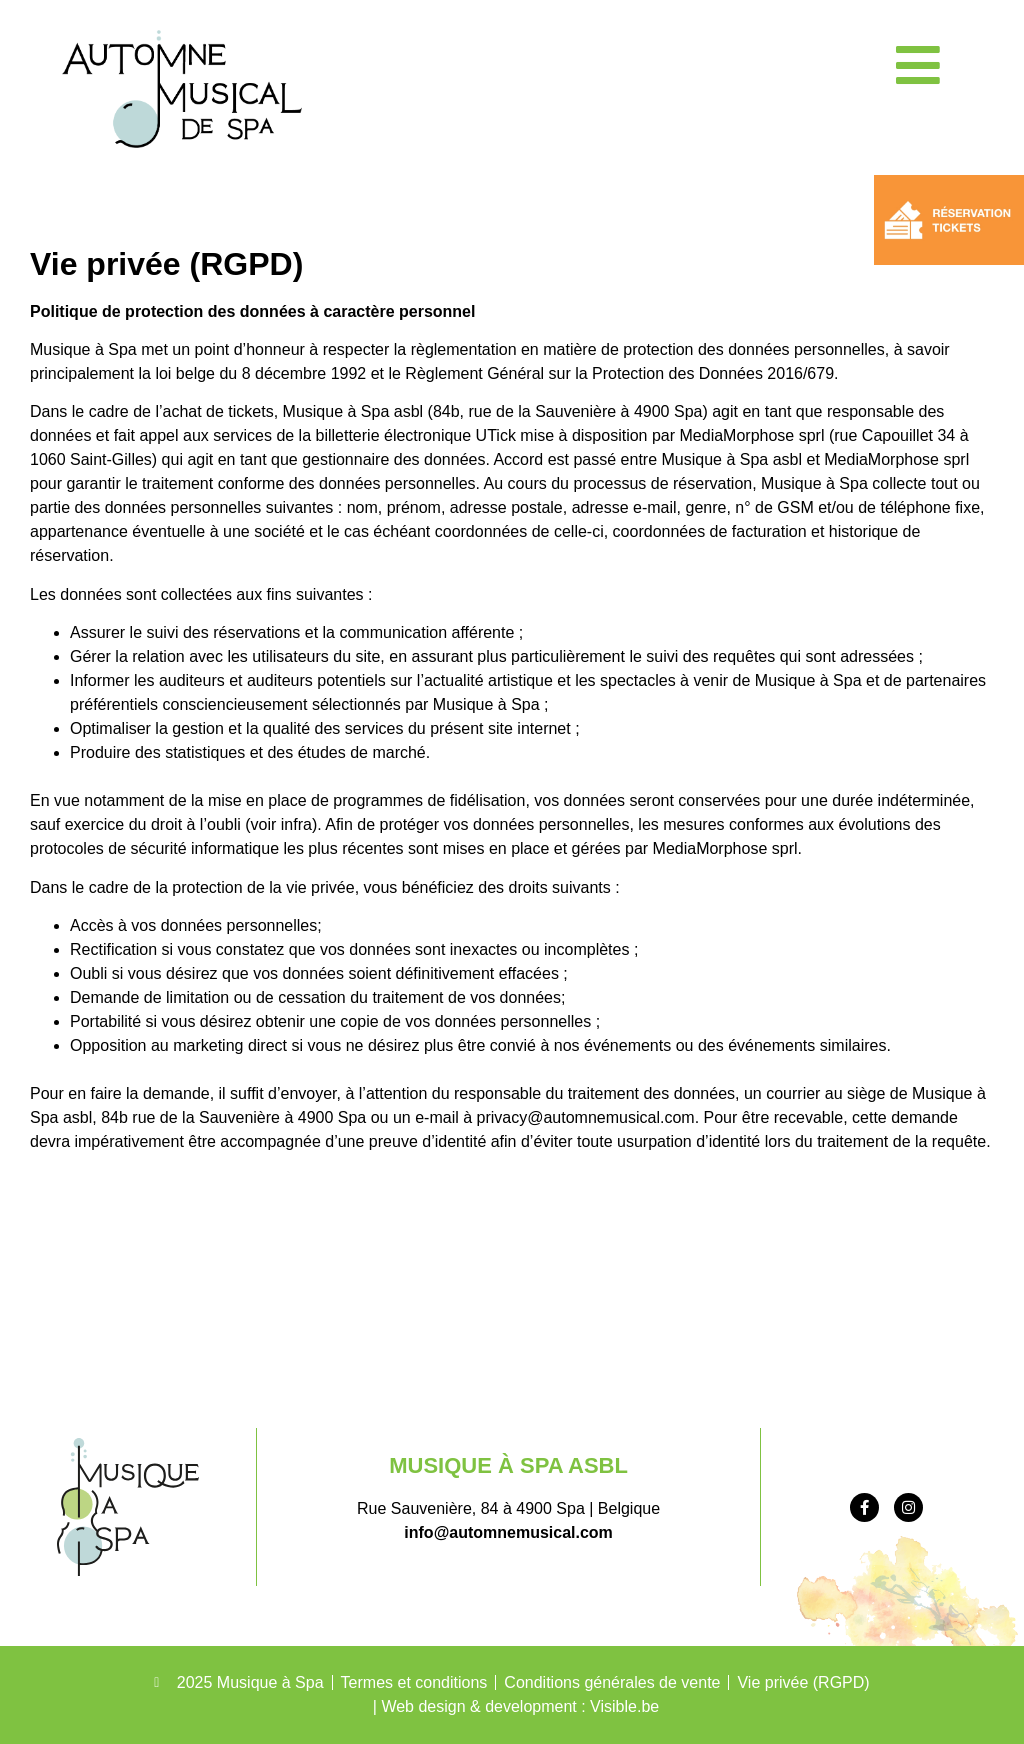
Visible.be (624, 1706)
